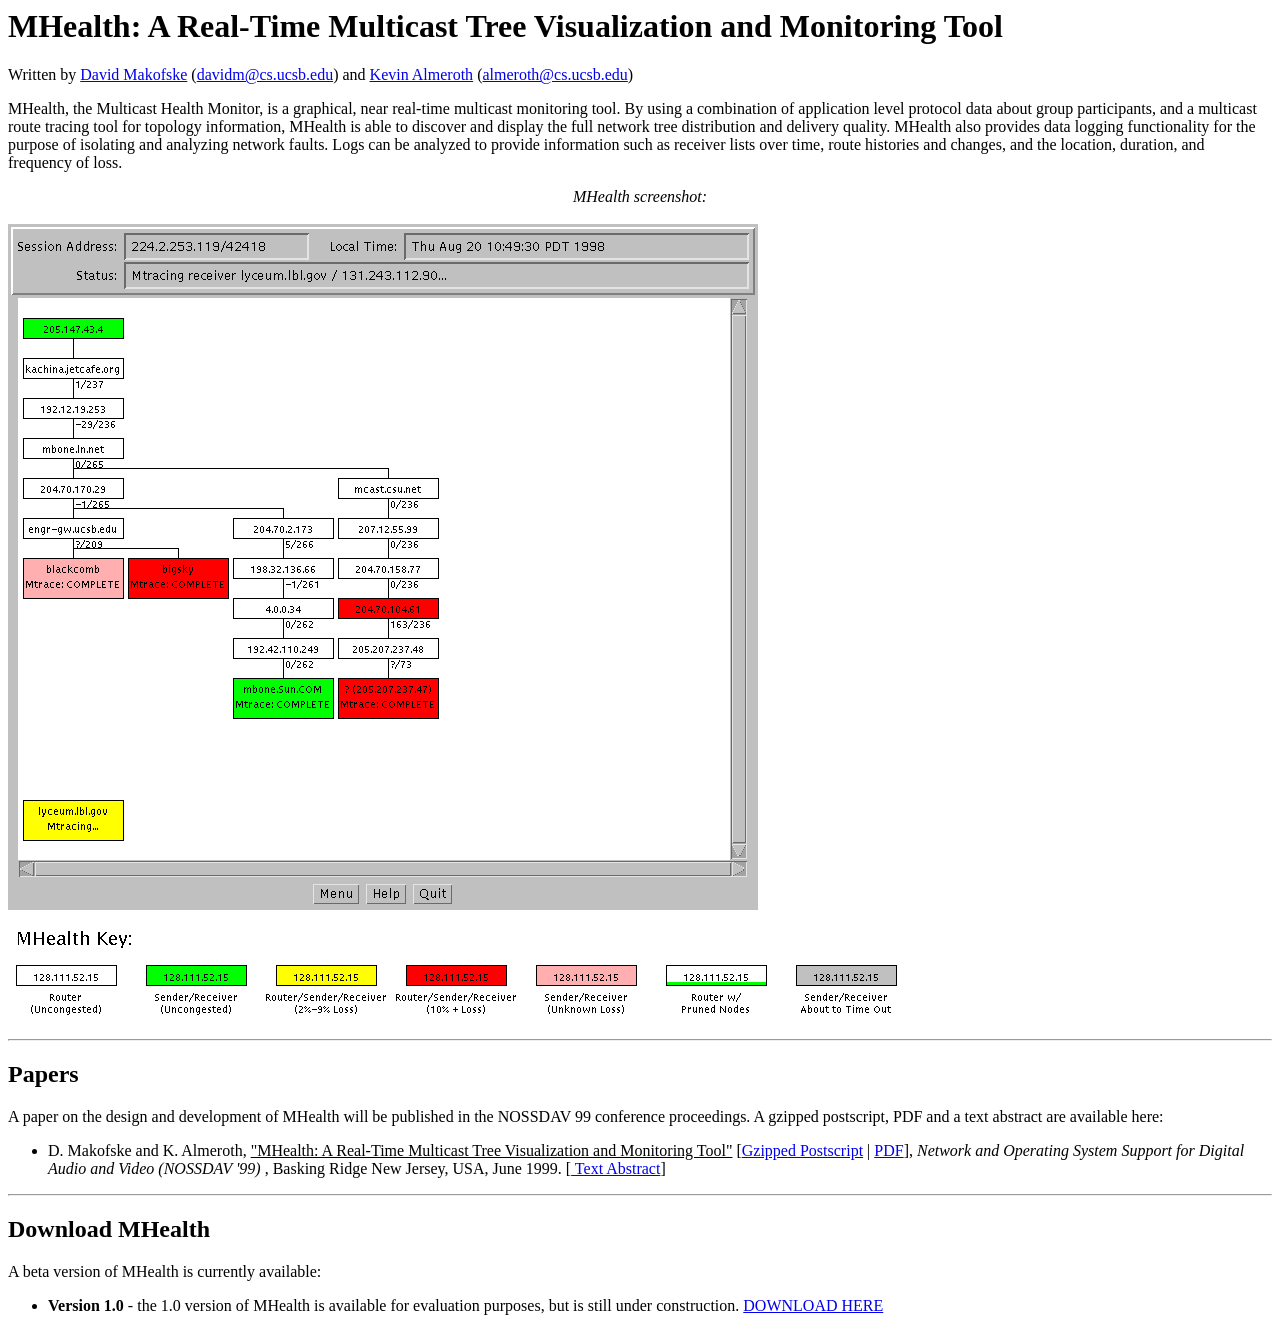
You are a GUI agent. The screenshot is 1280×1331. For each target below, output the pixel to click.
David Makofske (133, 74)
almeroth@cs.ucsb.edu (554, 74)
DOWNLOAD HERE (813, 1305)
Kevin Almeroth (422, 74)
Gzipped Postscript (802, 1150)
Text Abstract (615, 1168)
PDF (888, 1150)
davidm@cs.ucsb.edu (265, 74)
